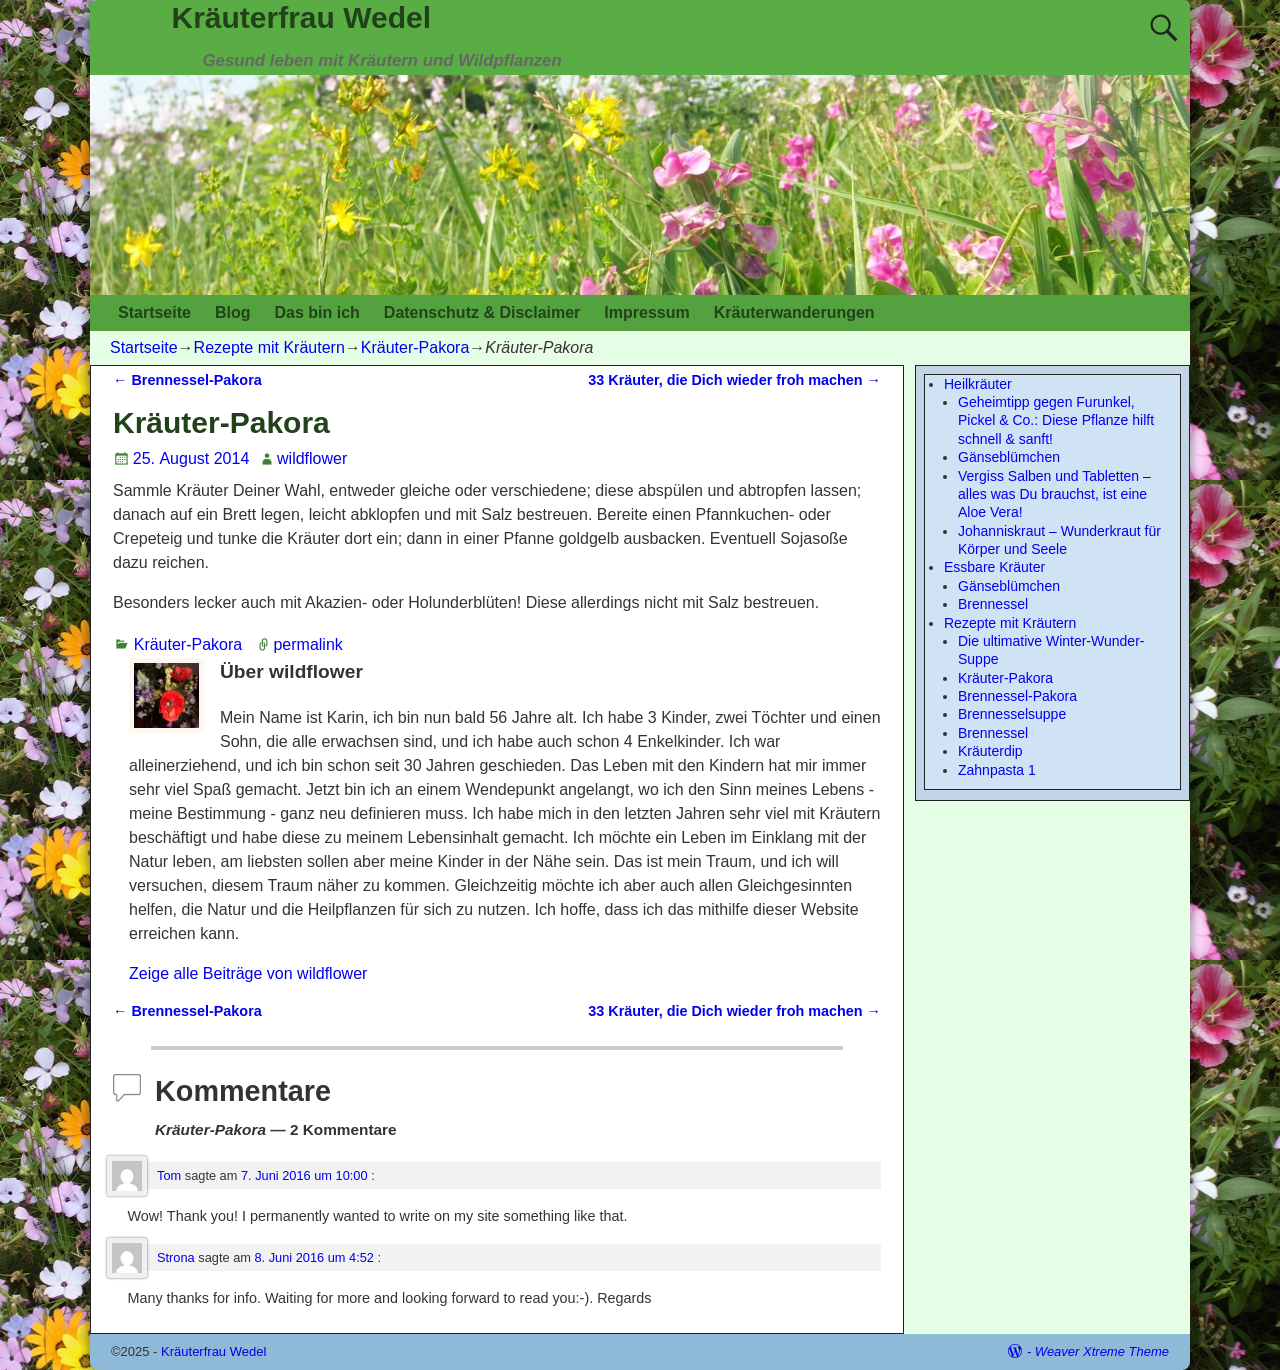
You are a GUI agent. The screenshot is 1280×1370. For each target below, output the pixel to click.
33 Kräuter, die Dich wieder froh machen (734, 380)
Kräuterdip (990, 751)
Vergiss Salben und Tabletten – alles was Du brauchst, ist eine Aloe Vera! (1054, 494)
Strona (176, 1257)
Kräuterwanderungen (794, 312)
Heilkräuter (978, 384)
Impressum (646, 312)
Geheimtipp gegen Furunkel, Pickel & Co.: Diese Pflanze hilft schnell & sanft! (1056, 420)
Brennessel (993, 604)
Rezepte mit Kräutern (269, 347)
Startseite (154, 312)
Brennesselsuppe (1012, 714)
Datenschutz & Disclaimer (482, 312)
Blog (233, 312)
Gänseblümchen (1009, 457)
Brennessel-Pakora (187, 380)
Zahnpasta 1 (997, 770)
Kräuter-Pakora (415, 347)
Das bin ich (316, 312)
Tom (169, 1175)
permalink (307, 644)
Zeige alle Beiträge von (248, 973)
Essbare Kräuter (994, 567)
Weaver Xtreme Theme (1102, 1351)
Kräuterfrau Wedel (302, 17)
